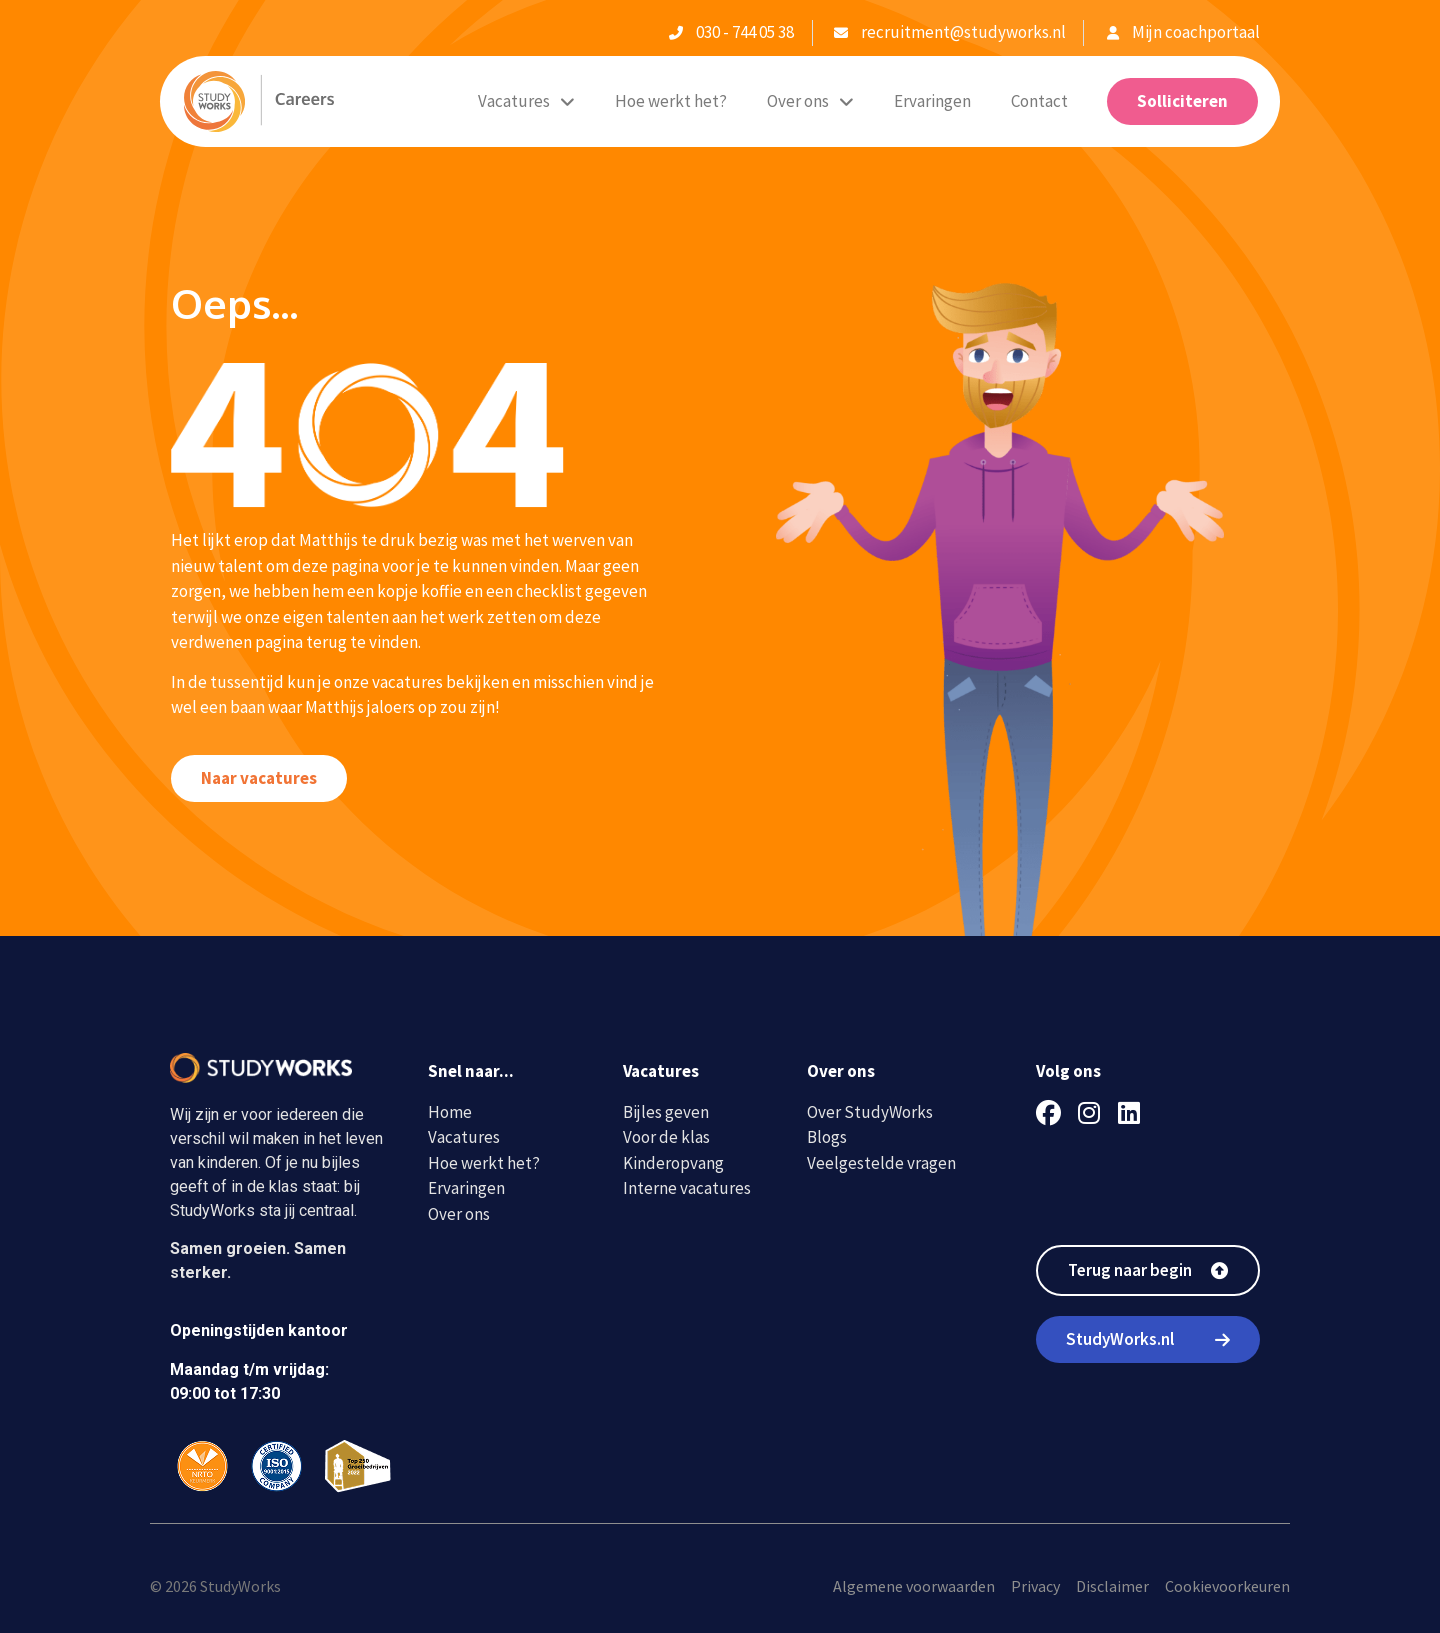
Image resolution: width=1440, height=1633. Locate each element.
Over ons (810, 101)
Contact (1039, 101)
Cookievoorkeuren (1227, 1586)
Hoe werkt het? (671, 101)
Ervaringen (932, 101)
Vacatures (526, 101)
